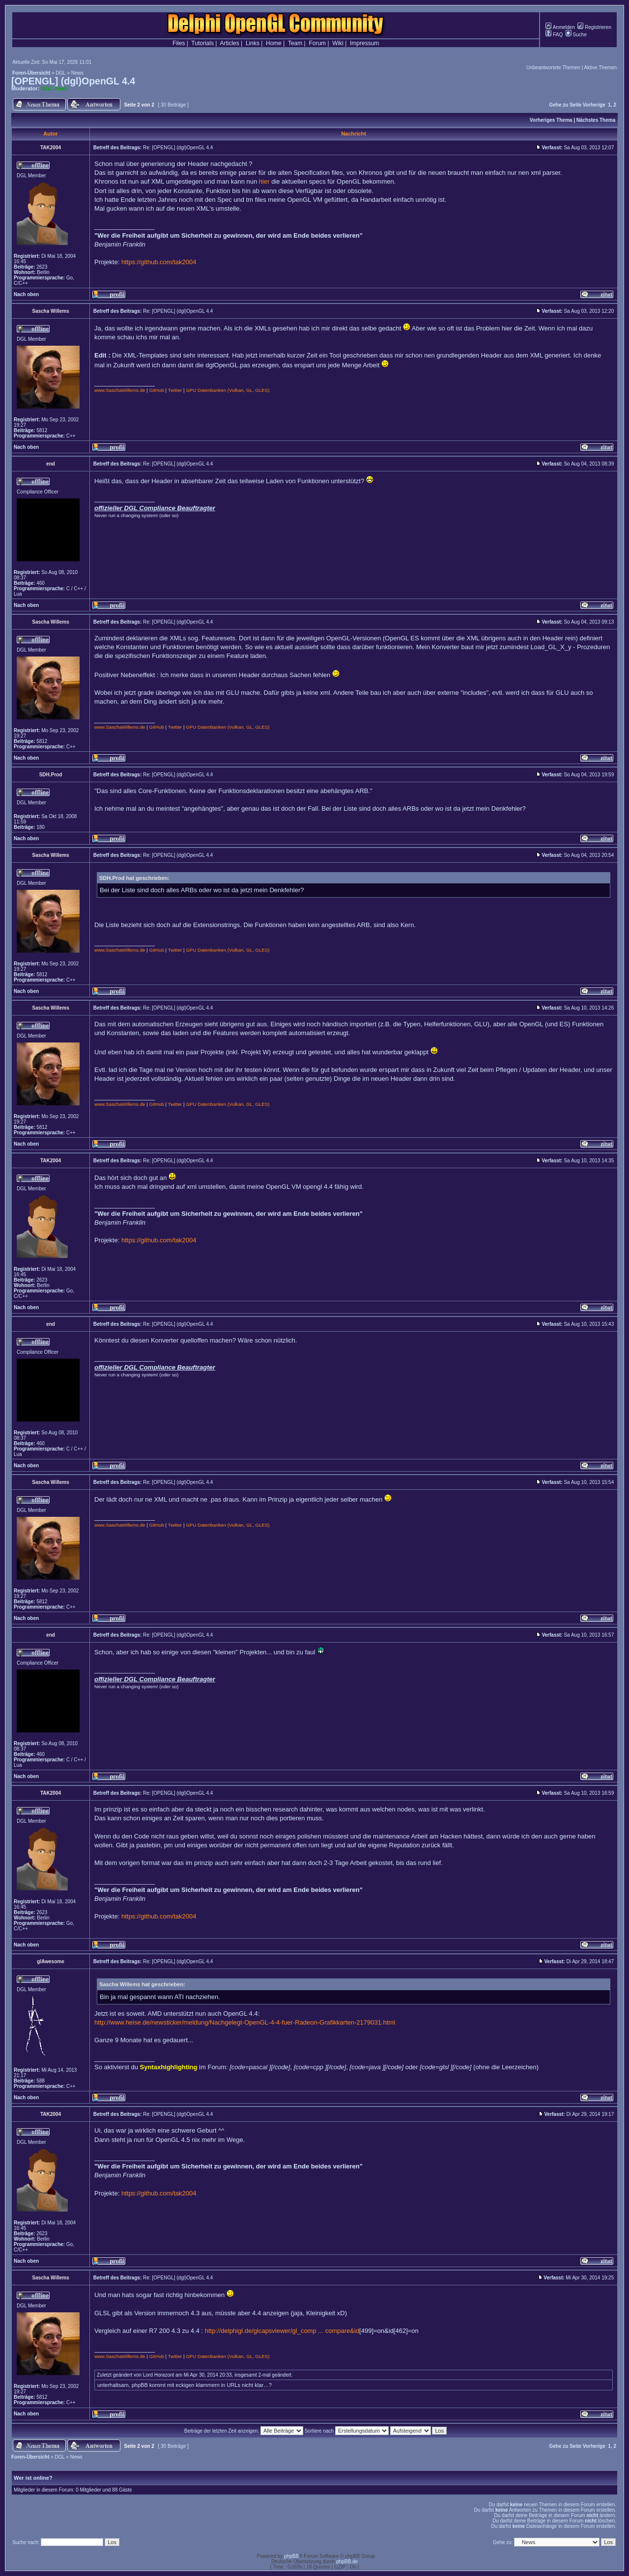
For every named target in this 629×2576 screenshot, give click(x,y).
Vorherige (594, 105)
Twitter (175, 390)
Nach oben (26, 294)
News (77, 73)
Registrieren (594, 27)
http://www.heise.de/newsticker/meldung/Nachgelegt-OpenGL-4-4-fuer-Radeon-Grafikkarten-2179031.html (244, 2022)
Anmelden (559, 27)
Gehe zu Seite (565, 105)
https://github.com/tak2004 (158, 262)
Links (252, 43)
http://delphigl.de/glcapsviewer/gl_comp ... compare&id (282, 2330)
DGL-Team (54, 88)
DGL (60, 73)
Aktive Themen (600, 67)
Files (178, 43)
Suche (576, 34)
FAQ (554, 34)
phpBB (291, 2556)
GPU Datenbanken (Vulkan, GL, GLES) (227, 390)
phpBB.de (347, 2561)
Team (295, 43)
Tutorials (202, 43)
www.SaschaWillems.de (119, 390)
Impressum (364, 43)
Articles (229, 43)
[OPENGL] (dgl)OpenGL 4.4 (73, 81)
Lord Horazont (158, 2375)
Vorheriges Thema (551, 120)
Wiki (337, 43)
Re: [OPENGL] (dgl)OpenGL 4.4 (178, 147)
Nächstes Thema (595, 120)
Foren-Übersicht (31, 73)
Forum (317, 43)
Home (274, 43)
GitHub (156, 390)
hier (264, 181)
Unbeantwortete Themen (553, 67)
